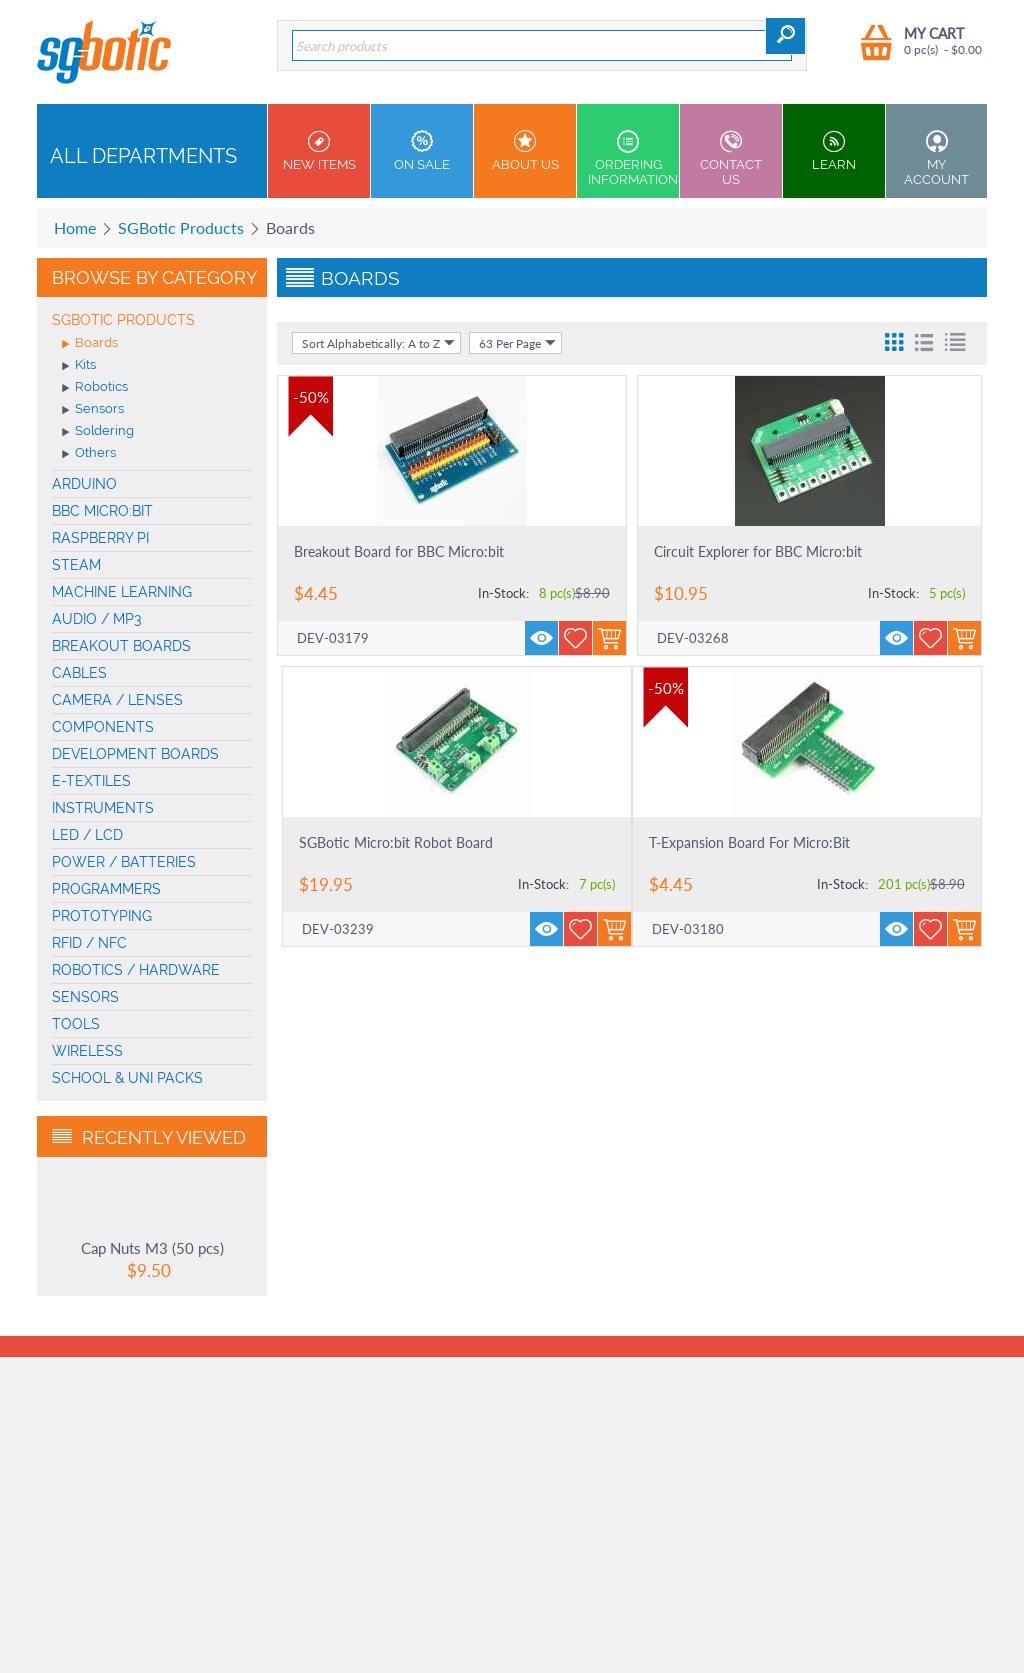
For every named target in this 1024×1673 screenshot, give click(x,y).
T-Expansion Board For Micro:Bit (749, 842)
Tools (76, 1024)
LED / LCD (87, 835)
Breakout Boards (121, 646)
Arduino (84, 484)
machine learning (122, 592)
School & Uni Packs (127, 1078)
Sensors (93, 410)
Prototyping (102, 916)
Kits (79, 366)
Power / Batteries (124, 862)
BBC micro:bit (102, 511)
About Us (525, 151)
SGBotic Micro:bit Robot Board (396, 842)
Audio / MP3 (97, 619)
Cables (79, 673)
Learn (834, 151)
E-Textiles (91, 781)
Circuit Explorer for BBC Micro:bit (758, 551)
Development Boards (135, 754)
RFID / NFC (89, 943)
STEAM (76, 565)
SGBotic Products (181, 227)
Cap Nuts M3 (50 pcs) (152, 1248)
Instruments (103, 808)
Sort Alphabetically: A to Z (378, 343)
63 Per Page (517, 343)
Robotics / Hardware (136, 970)
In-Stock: (503, 593)
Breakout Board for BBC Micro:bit (399, 551)
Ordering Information (633, 158)
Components (103, 727)
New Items (319, 151)
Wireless (87, 1051)
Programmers (106, 889)
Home (75, 227)
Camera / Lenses (117, 700)
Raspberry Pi (100, 538)
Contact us (731, 158)
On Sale (422, 151)
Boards (90, 344)
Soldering (98, 432)
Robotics (95, 388)
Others (89, 454)
